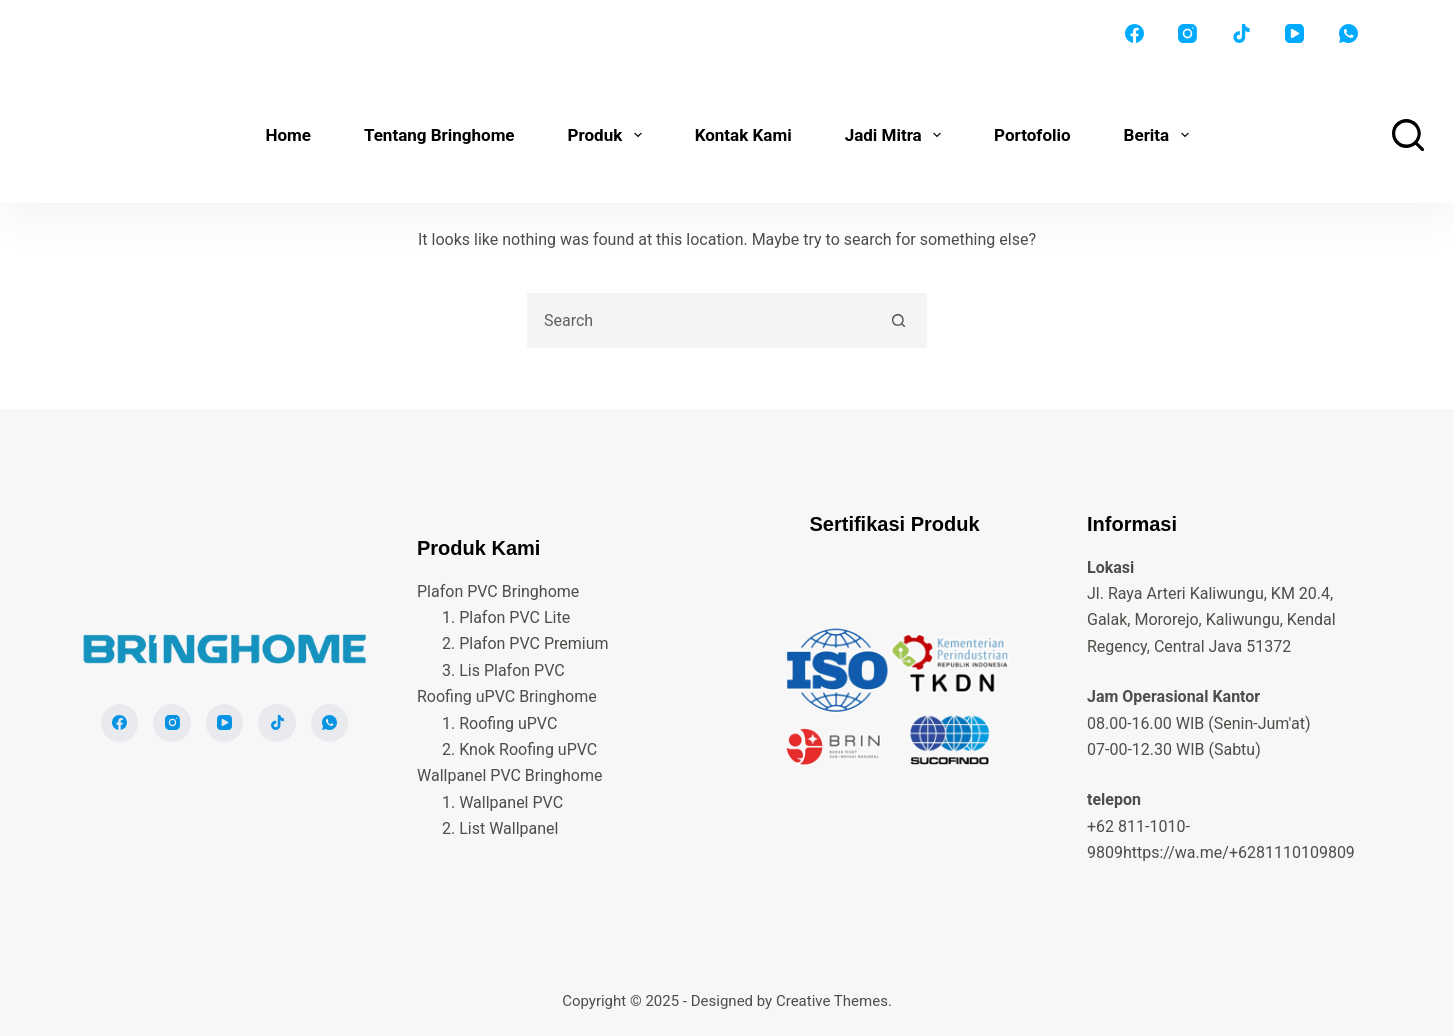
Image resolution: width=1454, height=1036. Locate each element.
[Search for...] (699, 320)
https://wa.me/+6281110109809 (1239, 852)
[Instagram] (1188, 34)
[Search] (1408, 135)
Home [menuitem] (288, 135)
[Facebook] (1135, 34)
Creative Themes (832, 1001)
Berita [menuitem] (1160, 135)
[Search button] (899, 320)
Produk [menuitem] (609, 135)
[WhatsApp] (1349, 34)
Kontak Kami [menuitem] (743, 135)
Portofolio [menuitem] (1032, 135)
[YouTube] (1295, 34)
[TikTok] (1242, 34)
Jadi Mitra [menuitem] (897, 135)
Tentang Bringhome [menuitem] (439, 135)
